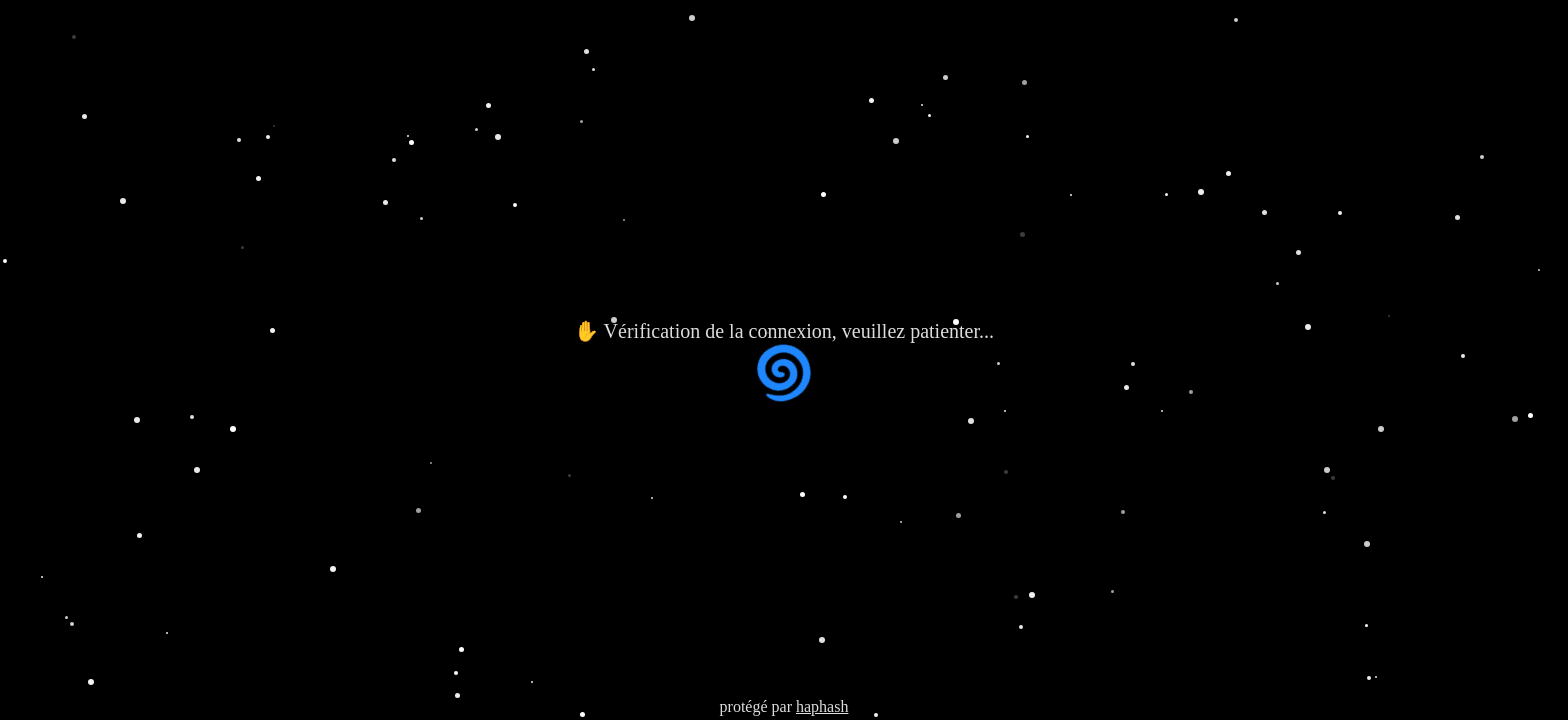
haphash (822, 706)
